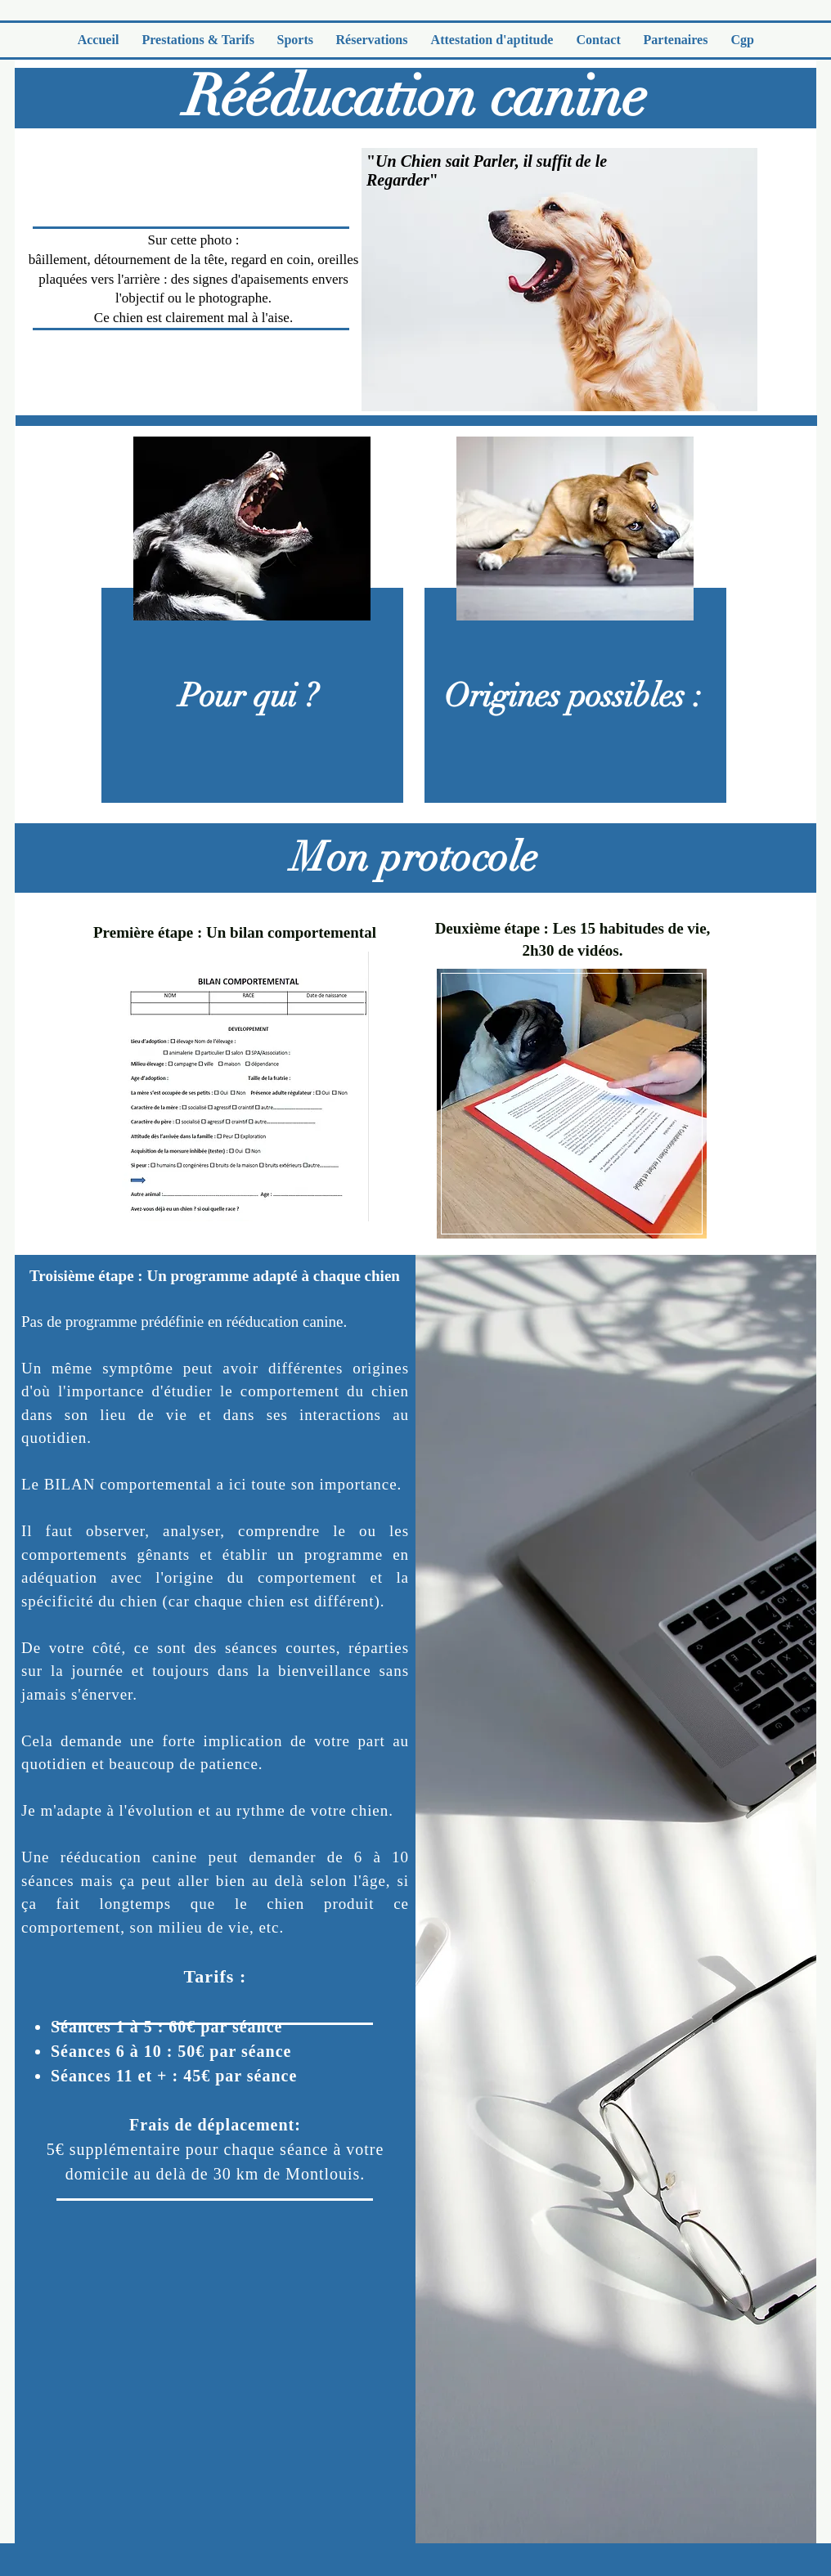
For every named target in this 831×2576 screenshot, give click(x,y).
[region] (249, 614)
